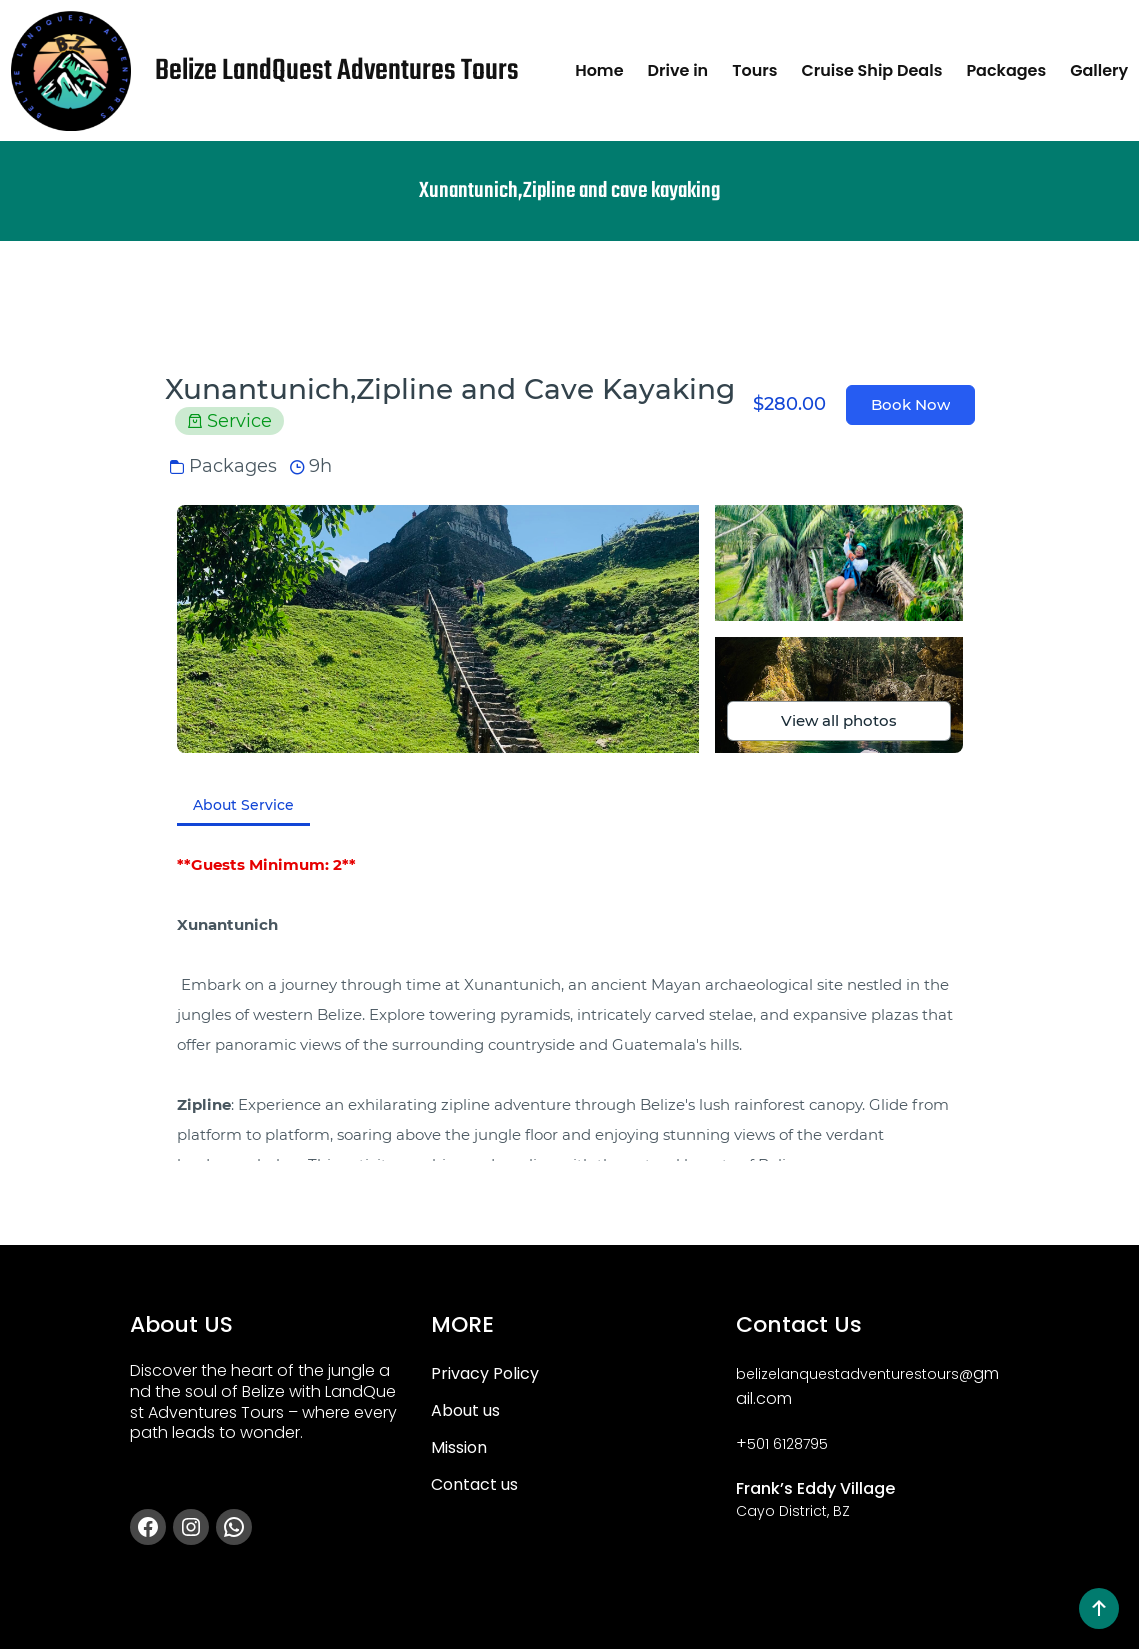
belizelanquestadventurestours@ (854, 1374)
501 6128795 (787, 1444)
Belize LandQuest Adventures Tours (337, 71)
